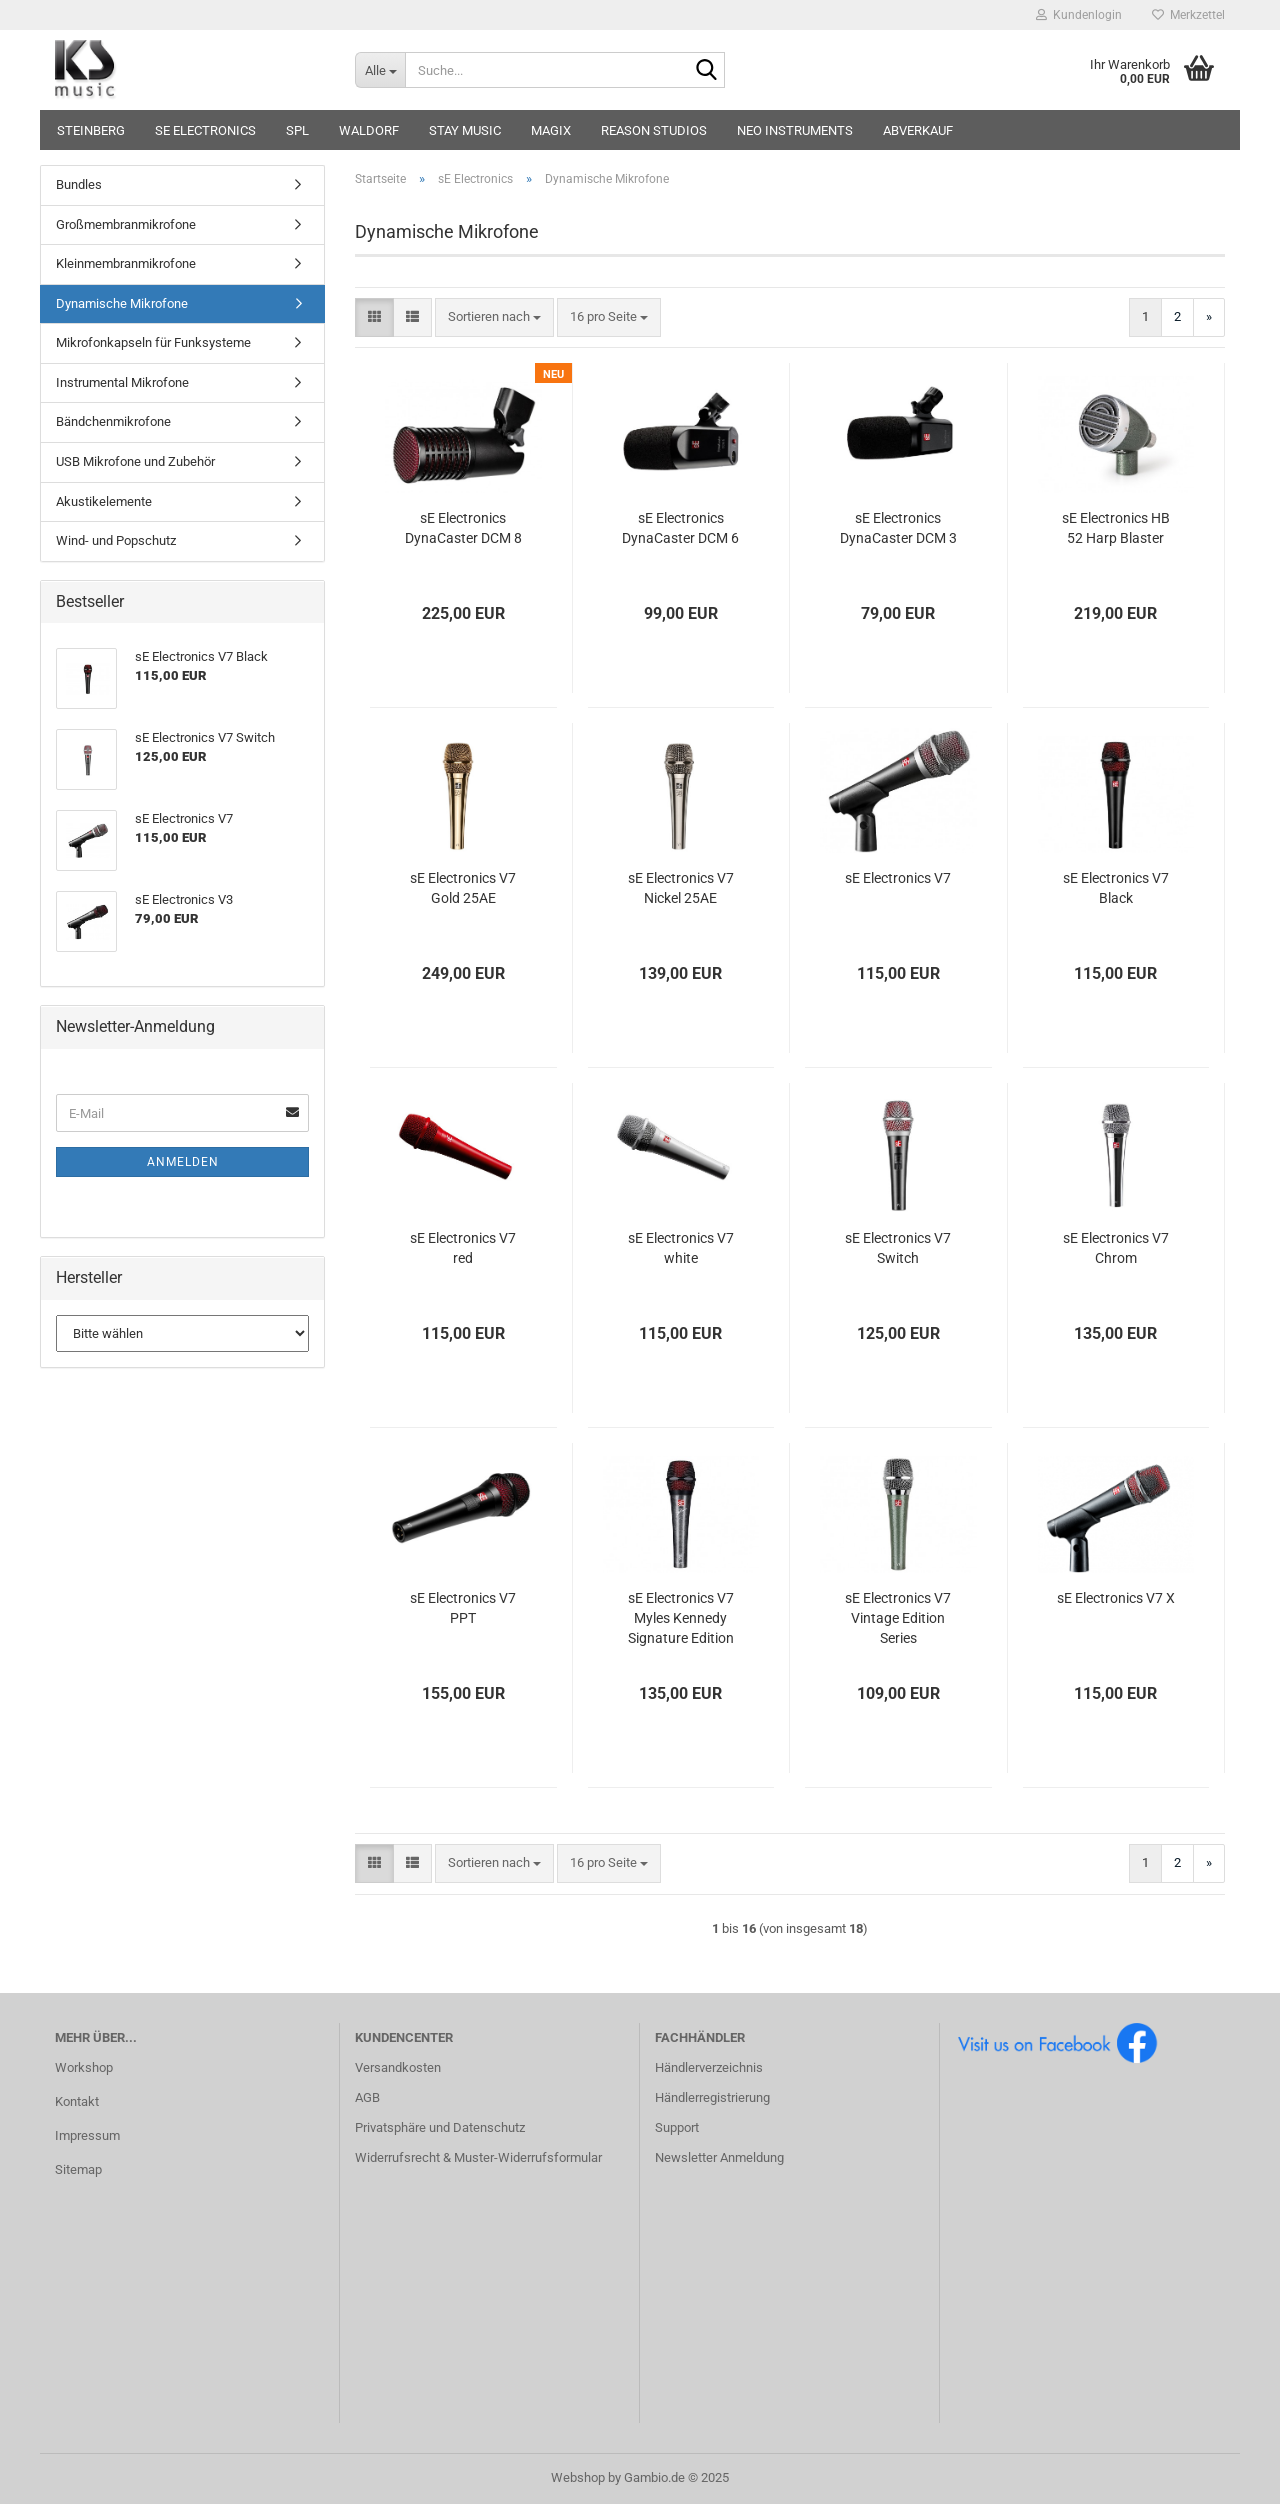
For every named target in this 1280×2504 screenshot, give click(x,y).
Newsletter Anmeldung (719, 2157)
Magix (551, 130)
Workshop (84, 2067)
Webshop (578, 2477)
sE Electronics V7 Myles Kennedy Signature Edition (681, 1618)
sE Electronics (205, 130)
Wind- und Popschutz (116, 540)
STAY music (465, 130)
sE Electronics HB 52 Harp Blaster (1116, 528)
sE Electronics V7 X (1116, 1598)
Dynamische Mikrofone (122, 303)
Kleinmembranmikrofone (126, 263)
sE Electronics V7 (898, 878)
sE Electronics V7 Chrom (1116, 1248)
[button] (374, 317)
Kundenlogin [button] (1079, 15)
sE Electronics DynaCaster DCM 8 (463, 528)
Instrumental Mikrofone (122, 382)
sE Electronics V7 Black (1116, 888)
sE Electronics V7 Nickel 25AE (681, 888)
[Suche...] (380, 70)
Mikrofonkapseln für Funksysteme (153, 342)
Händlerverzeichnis (709, 2067)
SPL (297, 130)
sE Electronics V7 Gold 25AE (463, 888)
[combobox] (494, 317)
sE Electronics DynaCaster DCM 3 (898, 528)
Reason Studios (654, 130)
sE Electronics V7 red (463, 1248)
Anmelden (183, 1162)
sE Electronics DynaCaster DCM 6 (680, 528)
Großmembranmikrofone (126, 224)
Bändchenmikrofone (113, 421)
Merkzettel (1188, 15)
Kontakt (77, 2101)
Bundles (79, 184)
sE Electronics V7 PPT (463, 1608)
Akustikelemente (104, 501)
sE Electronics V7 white (681, 1248)
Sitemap (78, 2169)
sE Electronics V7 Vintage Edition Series (898, 1618)
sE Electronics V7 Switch (898, 1248)
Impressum (87, 2135)
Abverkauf (918, 130)
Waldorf (369, 130)
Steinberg (91, 130)
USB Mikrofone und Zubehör (135, 461)
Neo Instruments (795, 130)
